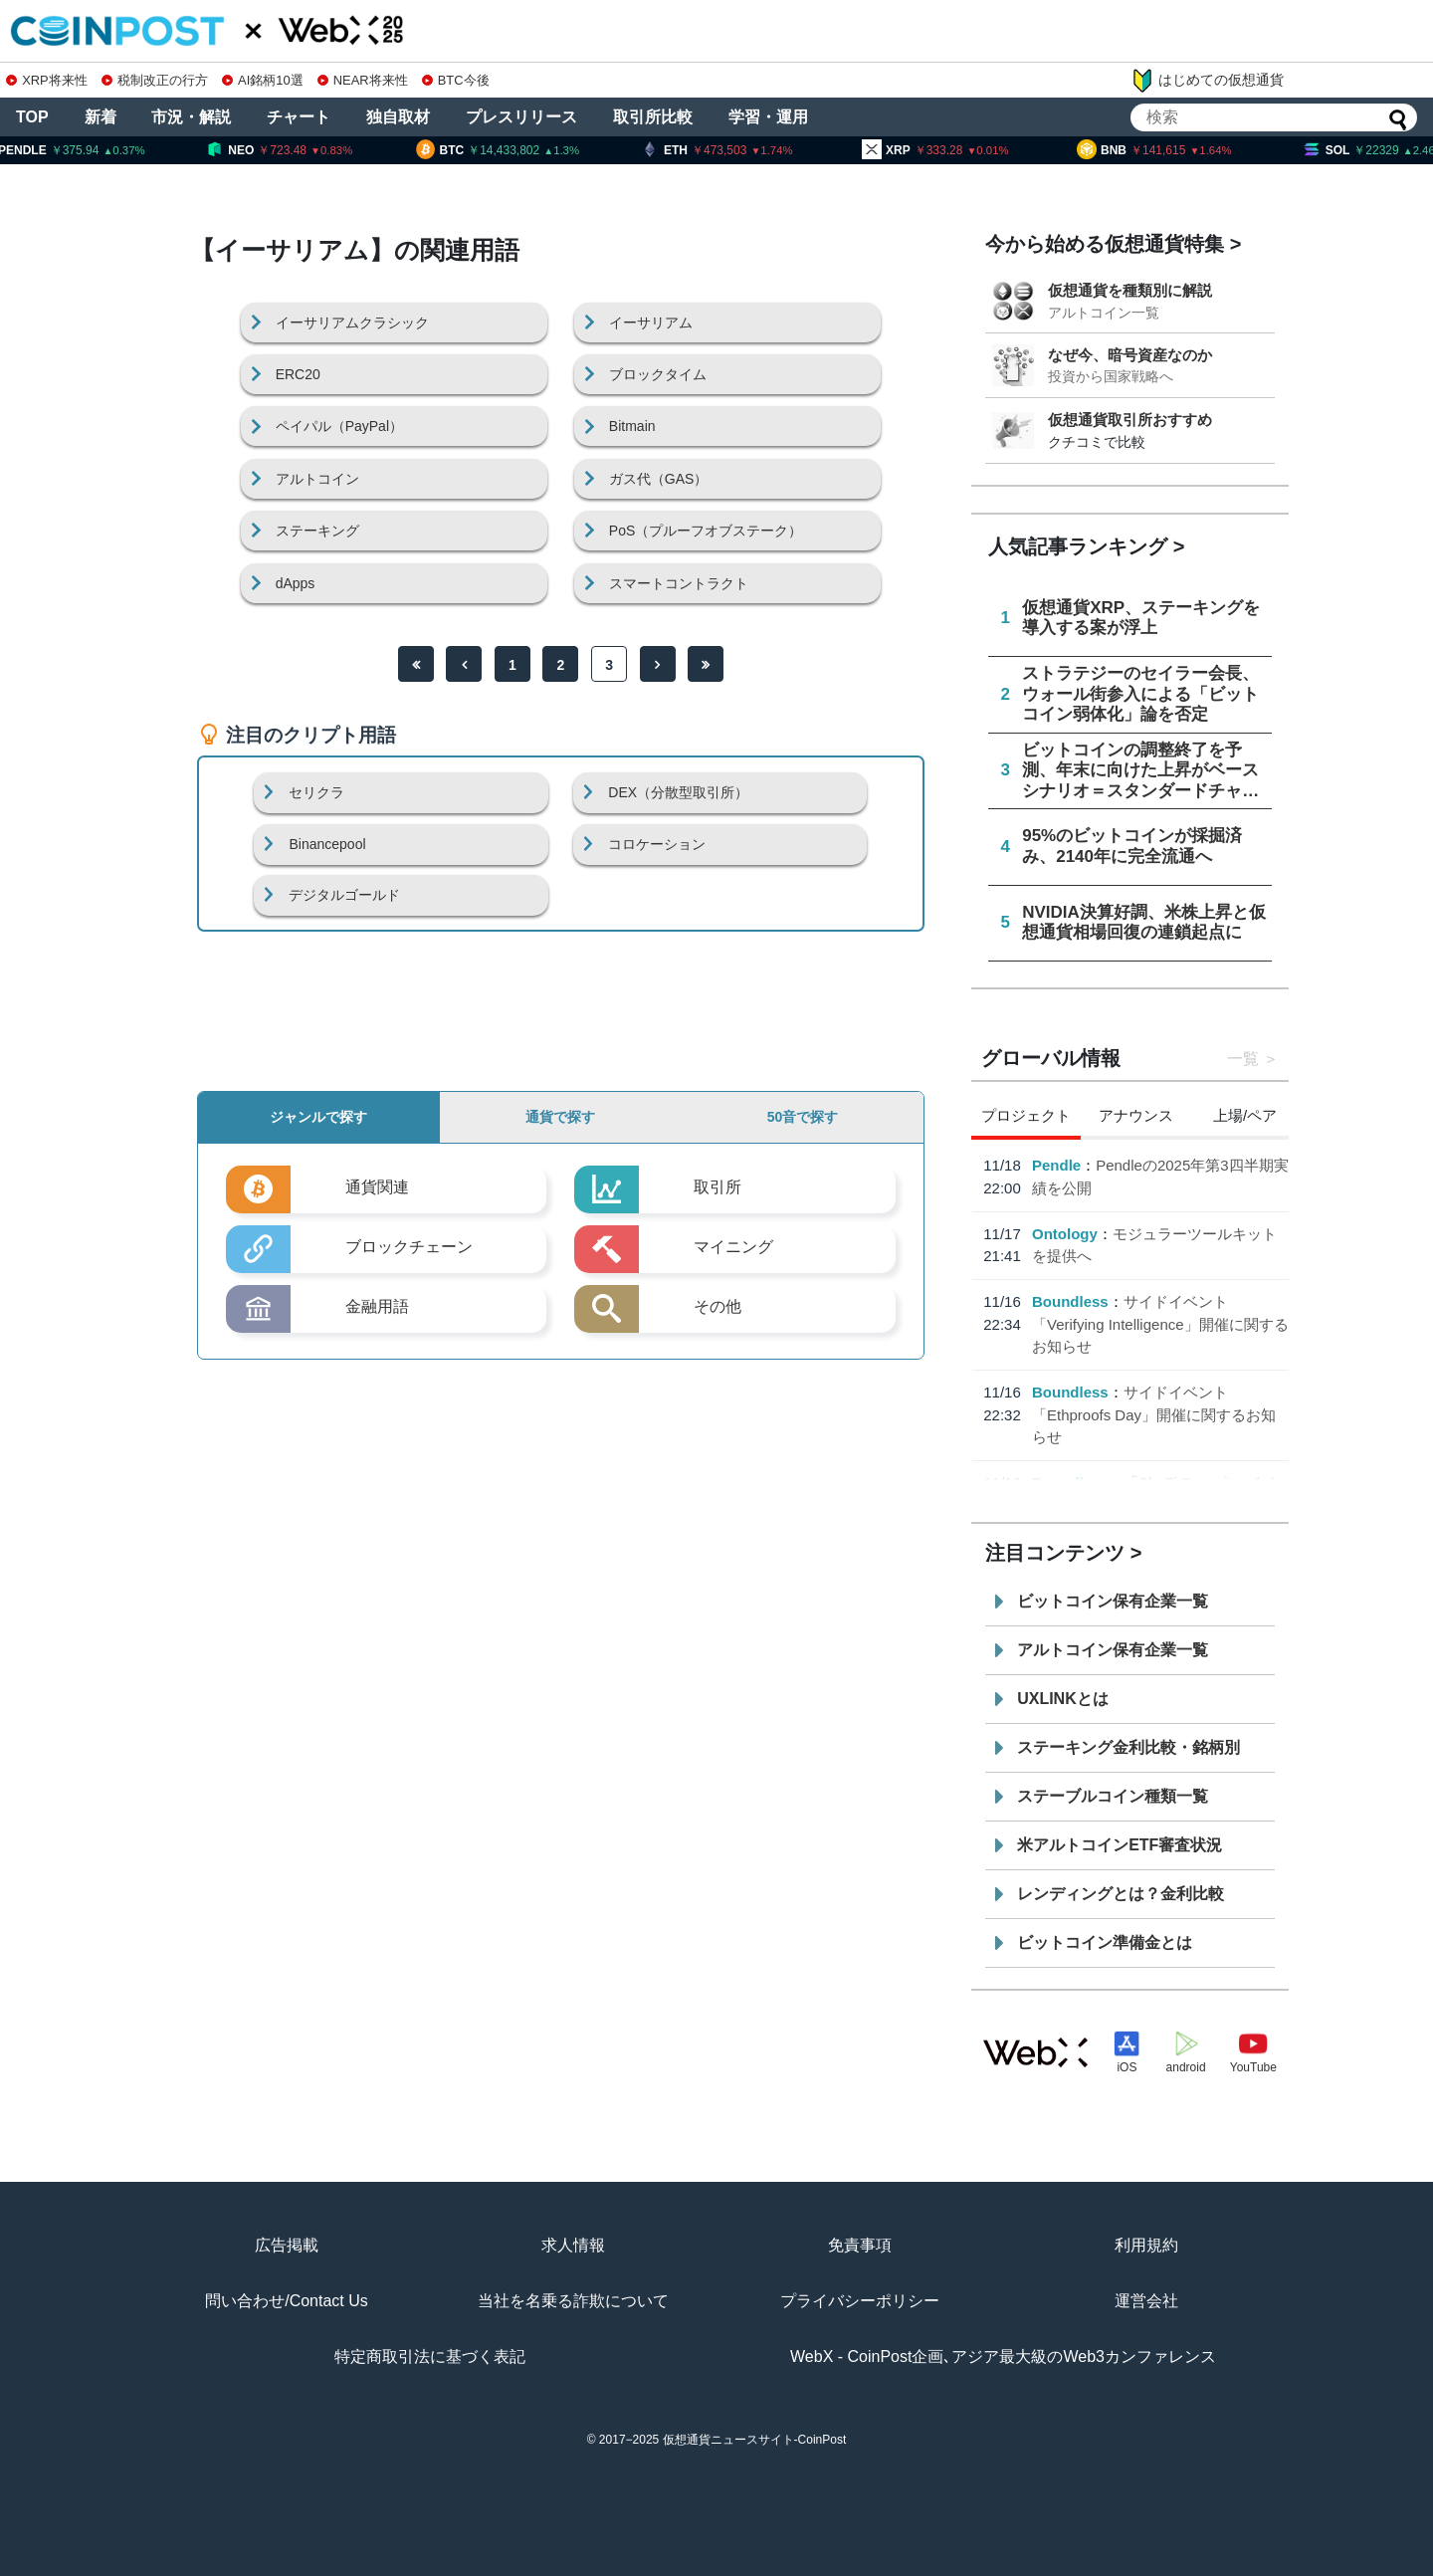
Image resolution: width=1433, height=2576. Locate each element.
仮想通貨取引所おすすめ (1130, 419)
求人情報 (573, 2245)
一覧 (1243, 1058)
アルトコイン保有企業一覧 (1112, 1649)
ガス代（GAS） (659, 479)
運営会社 (1146, 2300)
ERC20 (298, 374)
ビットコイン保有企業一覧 (1112, 1601)
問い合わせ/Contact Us (286, 2300)
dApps (295, 583)
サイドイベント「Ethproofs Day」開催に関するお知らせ (1154, 1414)
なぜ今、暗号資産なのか (1130, 354)
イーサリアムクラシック (352, 322)
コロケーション (657, 844)
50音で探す (803, 1117)
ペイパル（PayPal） (339, 426)
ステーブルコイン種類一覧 (1112, 1796)
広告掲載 (286, 2245)
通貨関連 (377, 1187)
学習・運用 (768, 116)
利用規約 (1146, 2245)
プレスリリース (521, 116)
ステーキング (317, 530)
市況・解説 (191, 116)
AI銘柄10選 (262, 80)
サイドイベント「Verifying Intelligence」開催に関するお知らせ (1160, 1324)
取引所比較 (653, 116)
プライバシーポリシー (859, 2300)
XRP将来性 (46, 80)
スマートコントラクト (678, 583)
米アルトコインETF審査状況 (1119, 1844)
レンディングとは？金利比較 (1120, 1893)
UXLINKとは (1063, 1698)
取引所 (717, 1187)
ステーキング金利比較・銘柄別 (1128, 1747)
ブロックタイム (658, 374)
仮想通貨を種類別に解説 (1130, 290)
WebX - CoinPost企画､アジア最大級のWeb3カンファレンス (1003, 2356)
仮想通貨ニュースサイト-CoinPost (755, 2440)
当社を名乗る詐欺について (573, 2300)
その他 (717, 1306)
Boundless (1070, 1301)
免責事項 (860, 2245)
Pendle (1056, 1165)
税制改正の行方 (155, 80)
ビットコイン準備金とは (1104, 1942)
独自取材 (398, 116)
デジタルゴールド (344, 895)
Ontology (1065, 1233)
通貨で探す (560, 1117)
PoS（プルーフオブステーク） (705, 530)
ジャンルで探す (318, 1117)
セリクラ (316, 792)
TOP (32, 116)
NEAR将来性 (362, 80)
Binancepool (327, 844)
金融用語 (377, 1306)
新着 (100, 116)
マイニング (733, 1246)
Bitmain (632, 426)
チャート (298, 116)
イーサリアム (651, 322)
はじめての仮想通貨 (1207, 81)
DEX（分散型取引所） (678, 792)
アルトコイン (317, 479)
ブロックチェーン (409, 1246)
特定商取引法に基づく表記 (429, 2356)
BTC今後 (456, 80)
